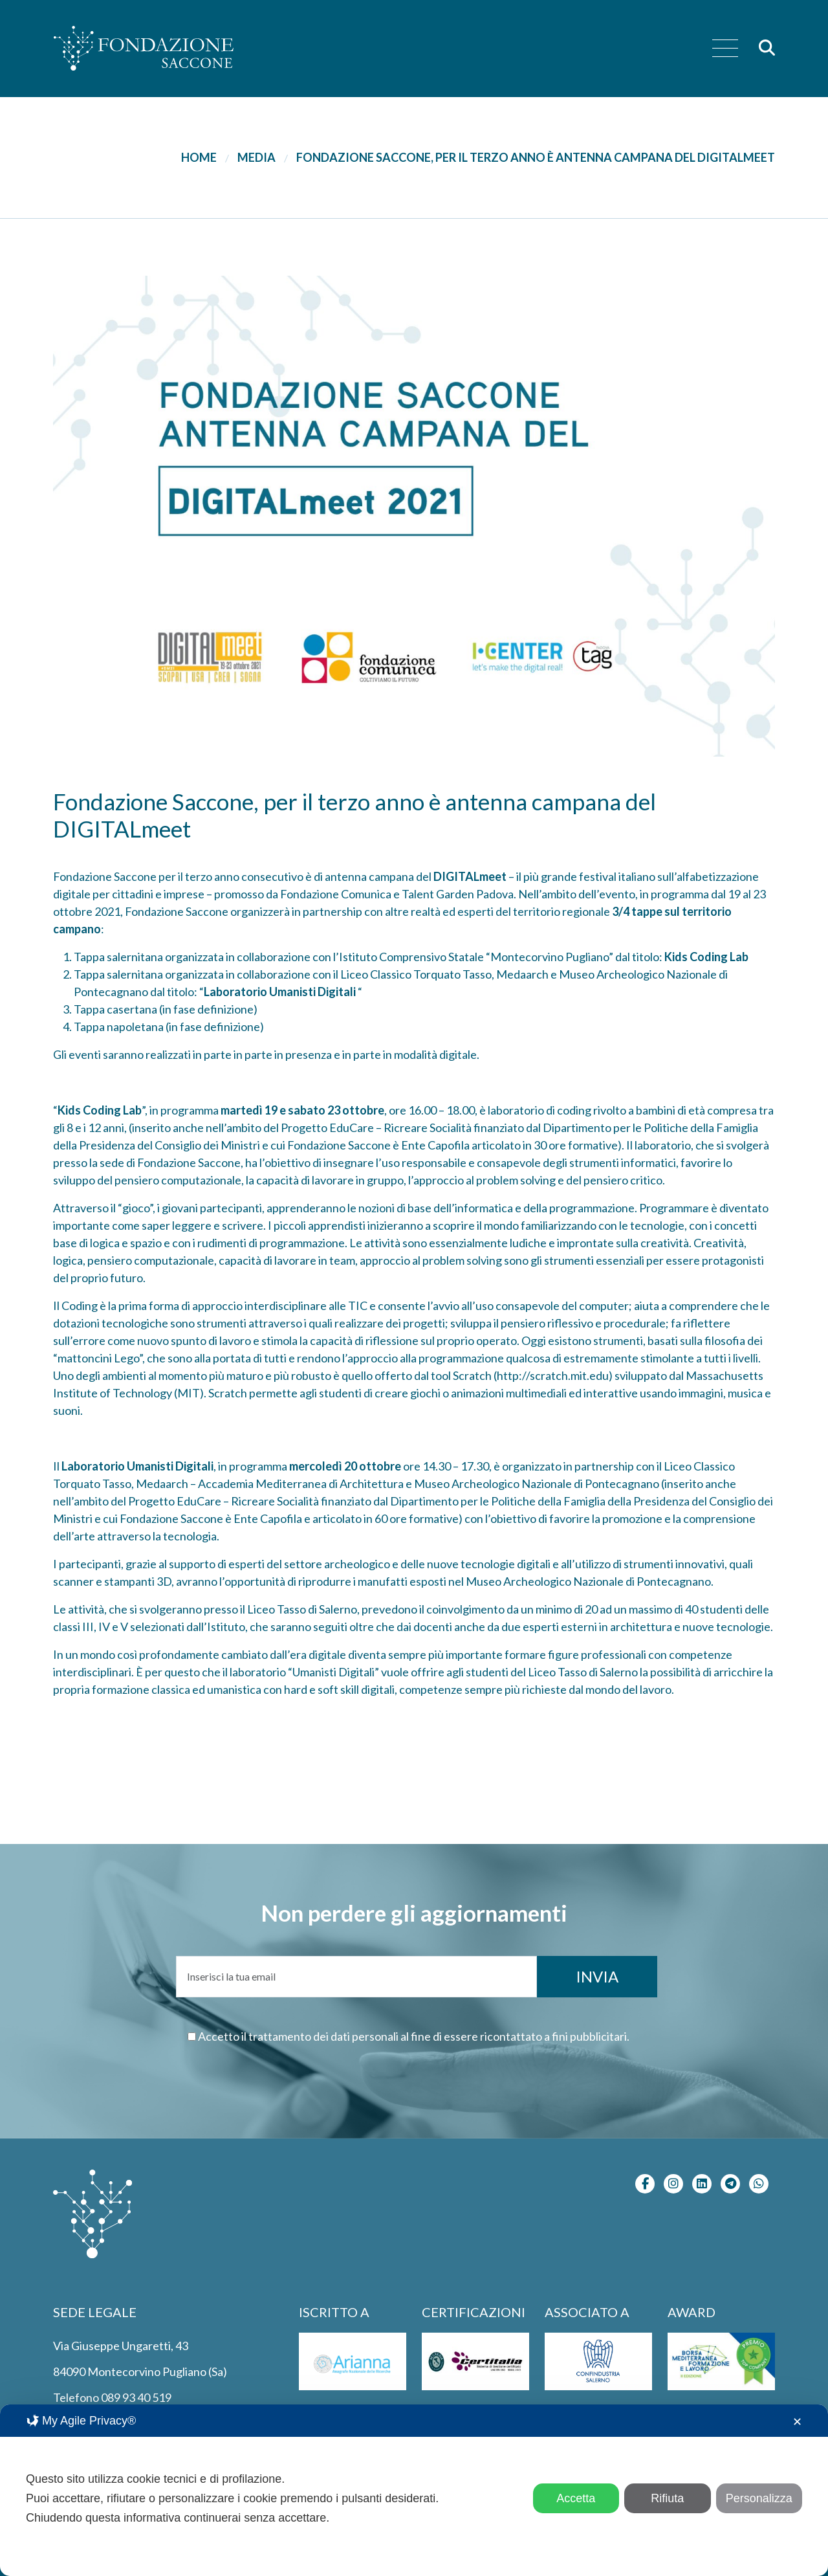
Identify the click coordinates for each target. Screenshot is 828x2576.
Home (199, 157)
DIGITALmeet (470, 876)
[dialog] (414, 2490)
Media (256, 157)
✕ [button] (797, 2421)
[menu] (725, 49)
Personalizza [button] (759, 2498)
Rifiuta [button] (667, 2498)
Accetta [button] (575, 2498)
